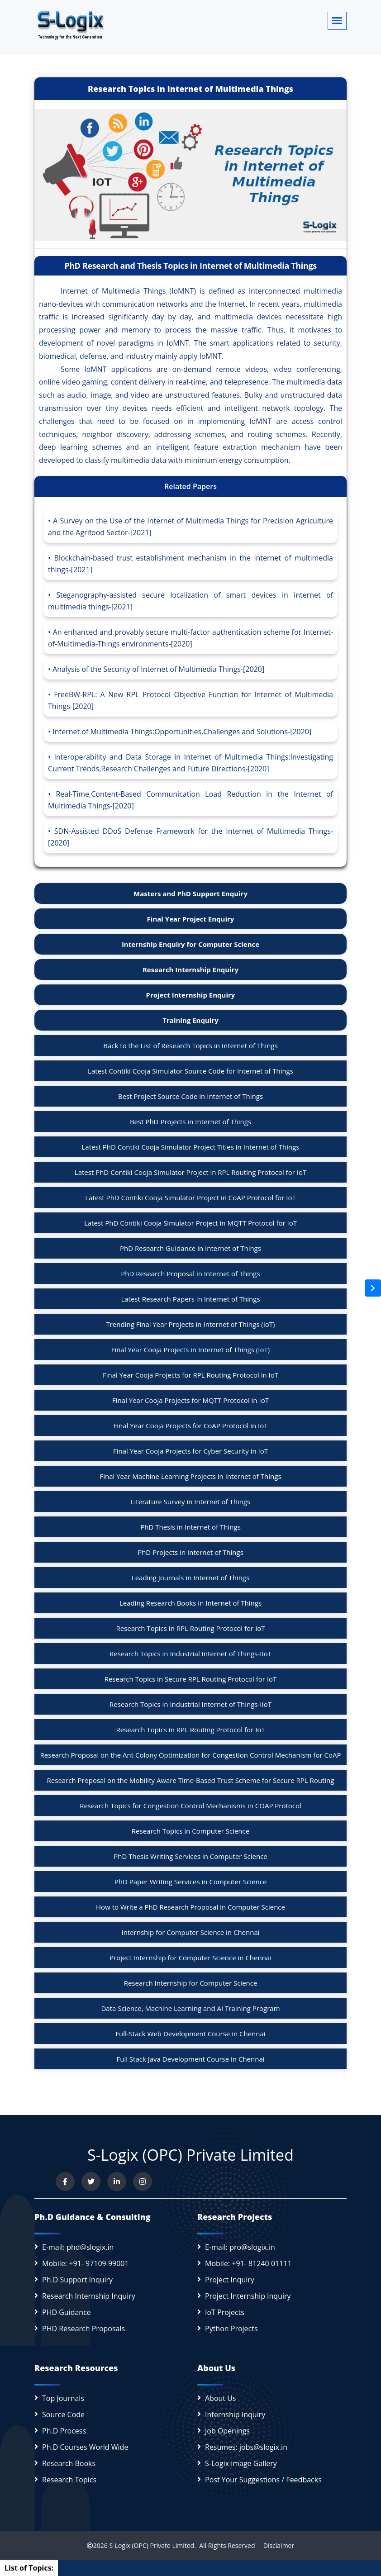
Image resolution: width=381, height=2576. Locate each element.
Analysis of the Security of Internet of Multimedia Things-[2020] (158, 669)
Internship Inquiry (235, 2414)
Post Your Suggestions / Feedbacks (263, 2480)
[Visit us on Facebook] (65, 2181)
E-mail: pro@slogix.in (240, 2247)
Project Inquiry (229, 2280)
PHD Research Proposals (83, 2329)
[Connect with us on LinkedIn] (116, 2181)
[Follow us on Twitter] (90, 2181)
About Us (220, 2398)
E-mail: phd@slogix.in (78, 2247)
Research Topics (69, 2480)
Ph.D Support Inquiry (77, 2280)
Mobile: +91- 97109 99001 (85, 2263)
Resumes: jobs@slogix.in (246, 2447)
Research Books (68, 2463)
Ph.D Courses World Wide (85, 2447)
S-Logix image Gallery (241, 2463)
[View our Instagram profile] (142, 2181)
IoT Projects (224, 2312)
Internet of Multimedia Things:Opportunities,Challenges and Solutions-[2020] (181, 732)
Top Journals (63, 2398)
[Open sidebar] (373, 1288)
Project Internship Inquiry (248, 2296)
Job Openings (227, 2431)
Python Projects (231, 2329)
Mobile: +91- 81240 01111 (248, 2263)
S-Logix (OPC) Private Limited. (152, 2545)
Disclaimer (275, 2545)
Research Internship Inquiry (88, 2296)
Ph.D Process (64, 2431)
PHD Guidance (66, 2312)
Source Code (63, 2414)
